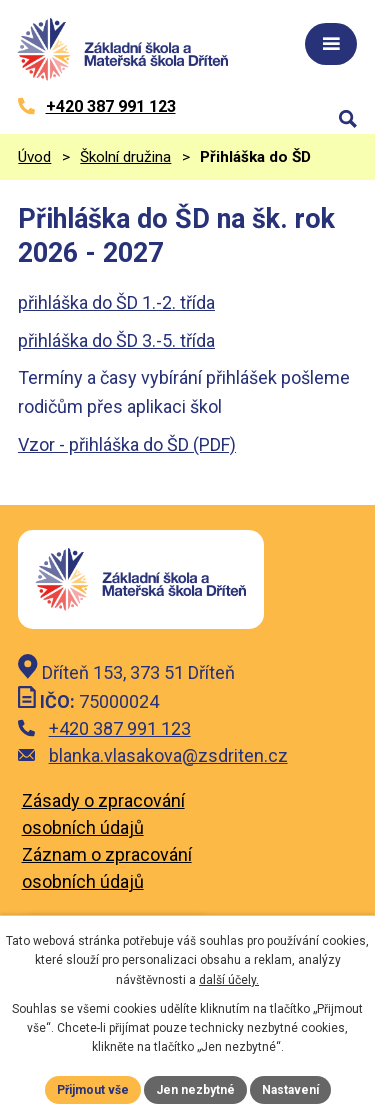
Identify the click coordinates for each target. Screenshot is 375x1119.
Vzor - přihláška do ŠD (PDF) (127, 444)
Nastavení (290, 1090)
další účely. (229, 980)
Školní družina (125, 157)
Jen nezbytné (195, 1090)
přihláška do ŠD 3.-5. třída (116, 340)
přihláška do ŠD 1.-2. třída (116, 302)
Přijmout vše (93, 1090)
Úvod (34, 157)
